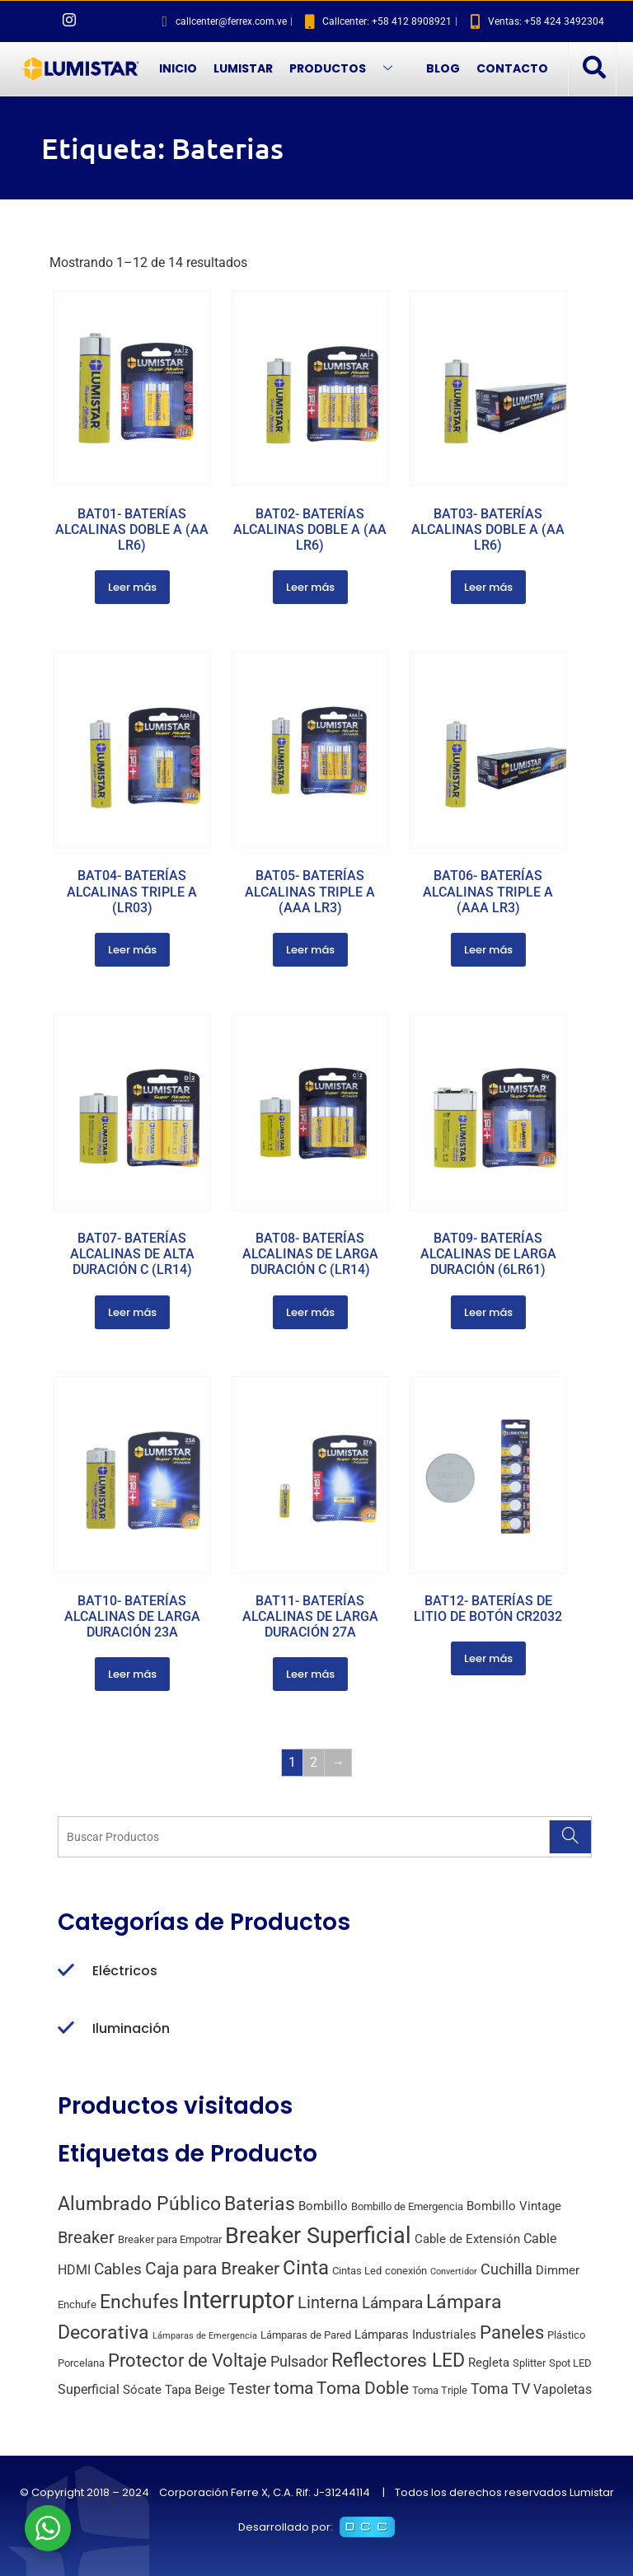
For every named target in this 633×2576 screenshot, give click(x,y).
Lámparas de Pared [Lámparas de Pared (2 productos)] (305, 2335)
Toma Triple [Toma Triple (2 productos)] (439, 2390)
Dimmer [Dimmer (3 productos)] (557, 2270)
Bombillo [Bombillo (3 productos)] (323, 2206)
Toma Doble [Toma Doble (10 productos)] (362, 2388)
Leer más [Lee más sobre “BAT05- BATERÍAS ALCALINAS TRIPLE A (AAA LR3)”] (310, 950)
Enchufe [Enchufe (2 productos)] (77, 2304)
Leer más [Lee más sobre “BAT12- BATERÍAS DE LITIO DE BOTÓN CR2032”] (488, 1658)
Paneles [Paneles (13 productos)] (512, 2332)
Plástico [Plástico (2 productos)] (566, 2335)
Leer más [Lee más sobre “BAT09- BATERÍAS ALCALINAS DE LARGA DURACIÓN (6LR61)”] (488, 1312)
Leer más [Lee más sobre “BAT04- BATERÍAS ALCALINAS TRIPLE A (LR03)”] (132, 950)
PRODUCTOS (347, 69)
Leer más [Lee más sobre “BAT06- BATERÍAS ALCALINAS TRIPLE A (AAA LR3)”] (488, 950)
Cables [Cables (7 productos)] (118, 2269)
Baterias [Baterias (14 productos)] (259, 2204)
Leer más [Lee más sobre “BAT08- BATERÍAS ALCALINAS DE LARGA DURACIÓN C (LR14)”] (310, 1312)
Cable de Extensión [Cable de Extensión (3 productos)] (467, 2239)
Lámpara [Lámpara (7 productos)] (392, 2302)
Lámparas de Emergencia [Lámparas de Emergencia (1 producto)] (204, 2335)
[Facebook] (41, 21)
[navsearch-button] (593, 68)
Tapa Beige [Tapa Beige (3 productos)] (195, 2389)
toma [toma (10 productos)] (293, 2388)
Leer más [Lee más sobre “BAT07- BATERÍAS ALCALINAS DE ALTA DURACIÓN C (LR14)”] (132, 1312)
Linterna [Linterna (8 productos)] (328, 2302)
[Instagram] (69, 21)
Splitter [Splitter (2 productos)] (529, 2363)
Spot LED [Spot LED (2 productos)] (570, 2363)
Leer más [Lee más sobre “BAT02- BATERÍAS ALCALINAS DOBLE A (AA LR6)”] (310, 587)
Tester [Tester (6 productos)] (249, 2388)
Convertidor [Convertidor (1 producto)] (453, 2271)
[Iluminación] (66, 2028)
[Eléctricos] (66, 1971)
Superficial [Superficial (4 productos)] (89, 2389)
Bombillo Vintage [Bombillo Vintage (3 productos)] (514, 2206)
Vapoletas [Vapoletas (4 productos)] (562, 2389)
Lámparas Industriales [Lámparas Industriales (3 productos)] (415, 2334)
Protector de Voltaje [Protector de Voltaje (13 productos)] (187, 2360)
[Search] (570, 1836)
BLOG (443, 68)
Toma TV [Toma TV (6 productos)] (500, 2388)
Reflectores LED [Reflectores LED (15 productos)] (398, 2360)
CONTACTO (512, 68)
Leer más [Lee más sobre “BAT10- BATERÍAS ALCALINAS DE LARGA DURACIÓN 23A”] (132, 1674)
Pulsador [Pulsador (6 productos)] (299, 2361)
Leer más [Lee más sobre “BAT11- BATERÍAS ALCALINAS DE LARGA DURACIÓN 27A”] (310, 1674)
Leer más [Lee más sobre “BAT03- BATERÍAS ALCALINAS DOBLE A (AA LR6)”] (488, 587)
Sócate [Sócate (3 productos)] (142, 2389)
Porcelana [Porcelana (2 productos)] (81, 2363)
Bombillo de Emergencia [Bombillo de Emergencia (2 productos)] (407, 2206)
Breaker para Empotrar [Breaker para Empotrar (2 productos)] (170, 2239)
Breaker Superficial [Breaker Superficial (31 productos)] (318, 2235)
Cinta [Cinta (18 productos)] (306, 2267)
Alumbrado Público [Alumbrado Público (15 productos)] (139, 2204)
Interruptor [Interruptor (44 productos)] (238, 2300)
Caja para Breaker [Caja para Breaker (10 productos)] (212, 2269)
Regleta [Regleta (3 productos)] (488, 2362)
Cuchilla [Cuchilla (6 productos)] (506, 2269)
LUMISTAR (243, 68)
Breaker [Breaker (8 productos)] (86, 2237)
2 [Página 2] (313, 1762)
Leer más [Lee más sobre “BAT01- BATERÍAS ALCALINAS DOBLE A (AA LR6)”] (132, 587)
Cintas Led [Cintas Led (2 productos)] (357, 2271)
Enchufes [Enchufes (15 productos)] (139, 2302)
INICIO (178, 68)
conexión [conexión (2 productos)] (406, 2271)
